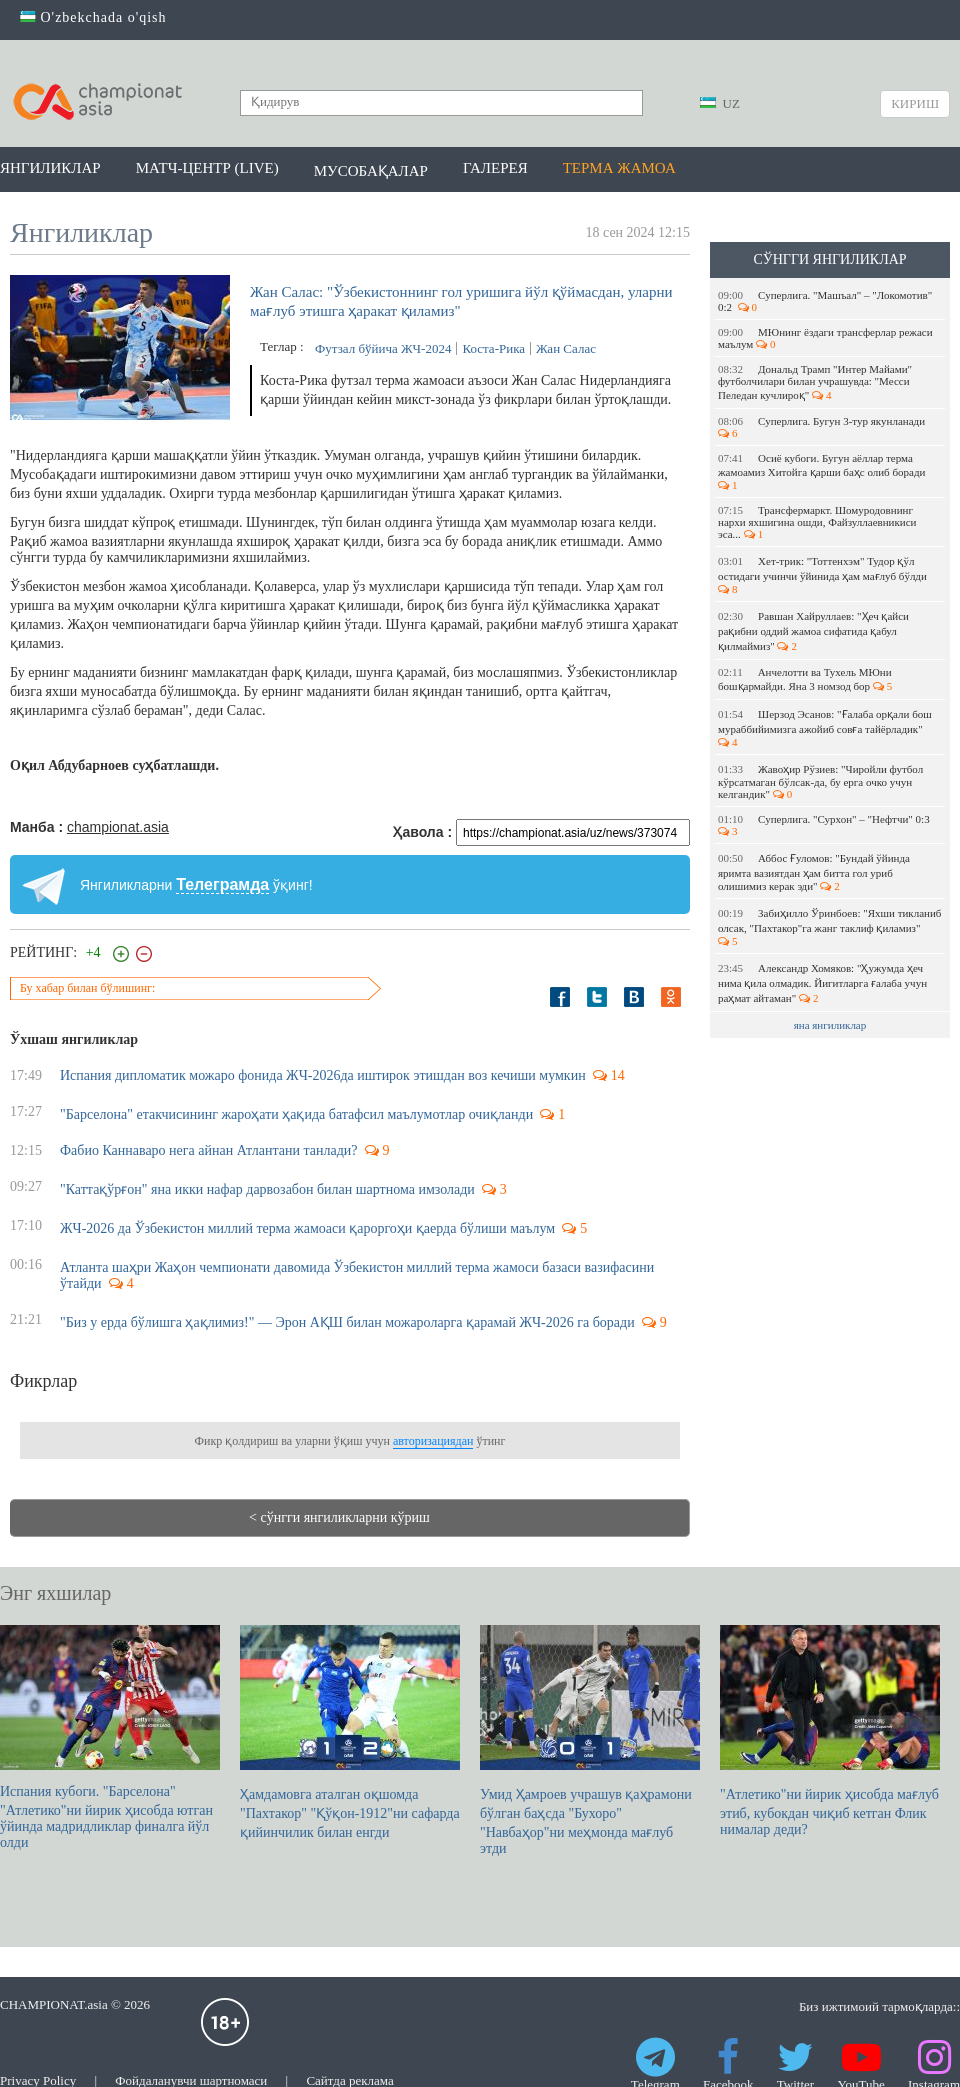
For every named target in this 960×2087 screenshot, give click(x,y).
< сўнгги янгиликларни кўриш (339, 1517)
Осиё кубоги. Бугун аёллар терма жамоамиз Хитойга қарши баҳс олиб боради (823, 471)
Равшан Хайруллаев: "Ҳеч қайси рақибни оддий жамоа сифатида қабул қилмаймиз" (813, 631)
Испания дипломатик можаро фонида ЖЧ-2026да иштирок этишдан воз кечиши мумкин (323, 1075)
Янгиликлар (50, 168)
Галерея (495, 168)
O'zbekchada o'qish (93, 17)
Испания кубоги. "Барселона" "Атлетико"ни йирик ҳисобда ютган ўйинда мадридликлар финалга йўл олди (110, 1737)
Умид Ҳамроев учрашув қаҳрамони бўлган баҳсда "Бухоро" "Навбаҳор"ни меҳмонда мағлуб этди (590, 1740)
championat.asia (118, 827)
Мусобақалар (371, 171)
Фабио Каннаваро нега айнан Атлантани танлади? (209, 1150)
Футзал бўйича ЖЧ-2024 (383, 348)
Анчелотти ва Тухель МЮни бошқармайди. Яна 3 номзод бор (805, 679)
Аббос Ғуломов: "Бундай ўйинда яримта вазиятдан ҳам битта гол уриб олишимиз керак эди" (814, 872)
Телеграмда (222, 884)
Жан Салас (566, 348)
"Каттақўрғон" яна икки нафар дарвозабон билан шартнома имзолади (267, 1189)
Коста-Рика (493, 348)
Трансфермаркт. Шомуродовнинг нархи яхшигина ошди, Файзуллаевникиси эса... (817, 522)
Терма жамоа (619, 168)
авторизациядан (433, 1441)
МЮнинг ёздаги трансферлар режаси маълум (825, 338)
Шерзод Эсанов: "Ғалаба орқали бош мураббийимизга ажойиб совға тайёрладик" (825, 728)
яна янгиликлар (830, 1025)
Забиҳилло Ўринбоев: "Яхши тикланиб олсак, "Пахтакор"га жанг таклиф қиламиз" (829, 927)
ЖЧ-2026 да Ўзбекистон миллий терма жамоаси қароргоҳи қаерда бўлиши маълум (307, 1228)
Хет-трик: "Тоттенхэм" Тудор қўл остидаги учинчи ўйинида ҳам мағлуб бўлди (824, 575)
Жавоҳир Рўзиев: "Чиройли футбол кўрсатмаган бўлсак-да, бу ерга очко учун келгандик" (820, 781)
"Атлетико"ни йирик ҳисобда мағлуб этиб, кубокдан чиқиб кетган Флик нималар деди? (830, 1731)
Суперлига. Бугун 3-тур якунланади (823, 427)
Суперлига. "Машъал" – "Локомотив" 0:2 (825, 301)
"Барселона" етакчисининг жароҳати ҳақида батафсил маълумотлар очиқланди (296, 1114)
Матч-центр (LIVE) (207, 168)
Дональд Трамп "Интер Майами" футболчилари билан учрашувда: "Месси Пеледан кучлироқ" (815, 382)
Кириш (915, 103)
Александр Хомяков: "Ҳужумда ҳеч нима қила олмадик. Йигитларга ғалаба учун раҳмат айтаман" (822, 983)
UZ (720, 103)
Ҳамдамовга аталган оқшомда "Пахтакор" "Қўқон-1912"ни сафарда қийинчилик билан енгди (350, 1732)
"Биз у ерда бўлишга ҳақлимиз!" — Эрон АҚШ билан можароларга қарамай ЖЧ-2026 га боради (347, 1322)
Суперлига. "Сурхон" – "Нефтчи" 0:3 (825, 825)
